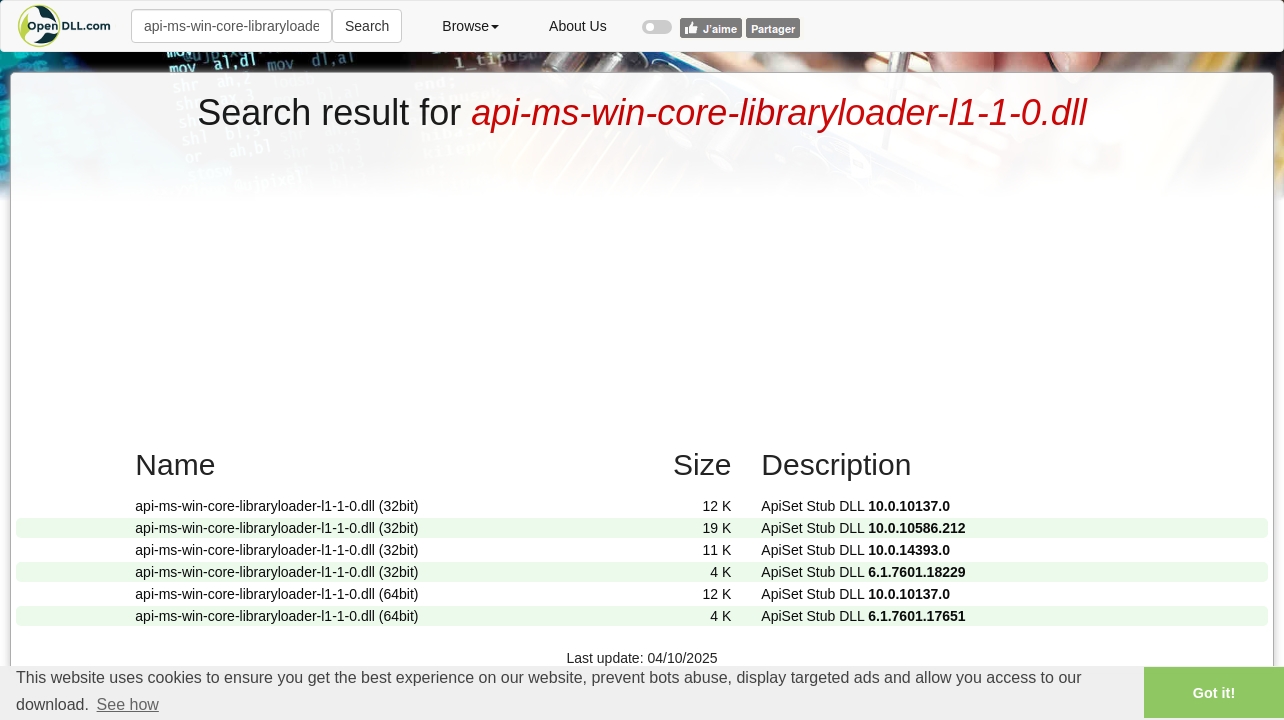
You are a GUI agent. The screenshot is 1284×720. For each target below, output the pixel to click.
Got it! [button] (1214, 693)
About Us (578, 26)
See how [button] (128, 704)
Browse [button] (470, 26)
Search (367, 26)
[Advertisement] (642, 283)
